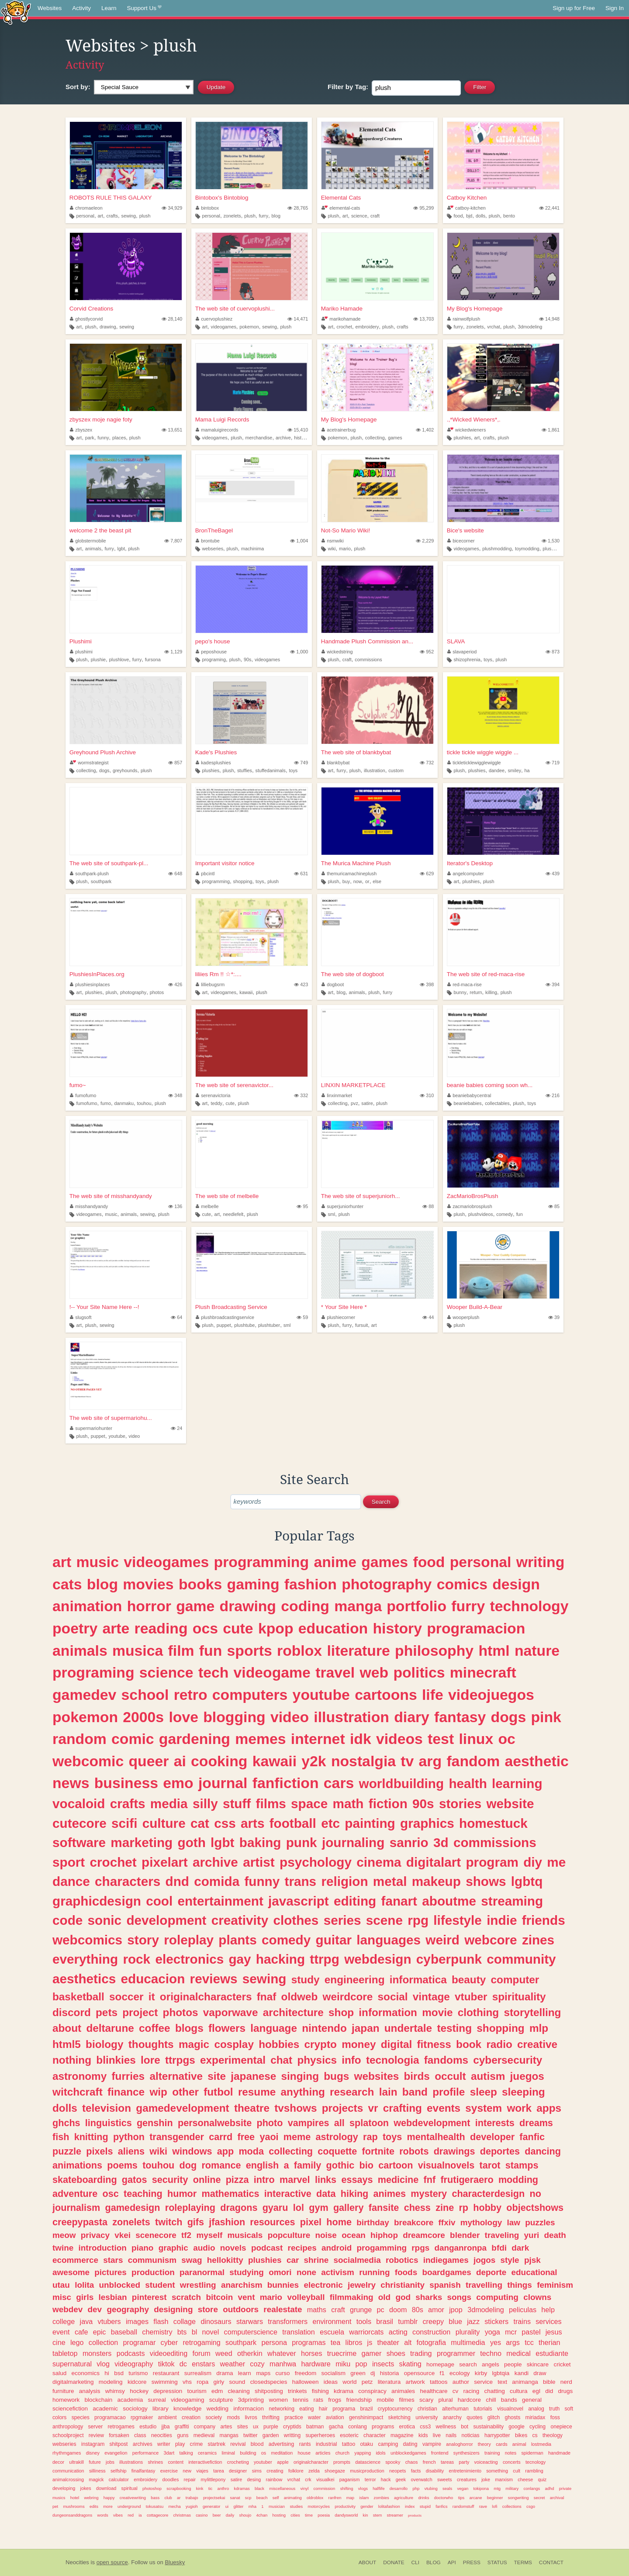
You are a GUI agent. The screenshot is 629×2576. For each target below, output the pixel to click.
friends (543, 1920)
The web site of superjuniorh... (360, 1196)
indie (502, 1920)
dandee (497, 770)
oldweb (299, 1997)
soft (569, 2409)
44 (428, 1317)
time (309, 2515)
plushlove (119, 659)
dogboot (332, 984)
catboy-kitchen (466, 208)
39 (554, 1317)
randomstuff (463, 2506)
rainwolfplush (463, 318)
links (325, 2179)
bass (155, 2497)
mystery (429, 2193)
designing (173, 2309)
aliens (131, 2151)
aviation (335, 2417)
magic (194, 2044)
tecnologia (392, 2060)
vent (246, 2297)
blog (276, 215)
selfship (119, 2470)
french (429, 2462)
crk (308, 2479)
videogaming (187, 2399)
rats (318, 2399)
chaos (411, 2462)
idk (360, 1738)
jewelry (362, 2284)
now (357, 881)
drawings (454, 2151)
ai (180, 1761)
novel (210, 2332)
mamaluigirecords (217, 429)
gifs (195, 2222)
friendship (359, 2399)
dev (95, 2309)
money (359, 2044)
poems (122, 2165)
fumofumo (83, 1095)
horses (311, 2353)
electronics (189, 1959)
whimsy (115, 2391)
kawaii (245, 992)
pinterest (149, 2297)
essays (357, 2179)
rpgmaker (142, 2417)
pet (55, 2506)
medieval (204, 2435)
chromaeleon (86, 208)
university (426, 2417)
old (384, 2297)
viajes (202, 2470)
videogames (223, 326)
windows (192, 2151)
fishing (320, 2391)
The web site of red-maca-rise (486, 974)
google (516, 2427)
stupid (425, 2506)
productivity (345, 2506)
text (502, 2382)
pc (380, 2310)
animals (93, 548)
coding (305, 1606)
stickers (496, 2321)
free (246, 2136)
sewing (128, 215)
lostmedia (541, 2444)
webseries (212, 548)
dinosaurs (215, 2321)
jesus (554, 2332)
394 (553, 984)
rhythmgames (66, 2452)
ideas (331, 2382)
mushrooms (73, 2506)
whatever (281, 2353)
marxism (504, 2479)
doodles (170, 2479)
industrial (326, 2444)
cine (59, 2342)
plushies (462, 437)
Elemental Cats (341, 197)
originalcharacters (206, 1997)
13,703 (423, 318)
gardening (194, 1738)
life (432, 1694)
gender (366, 2506)
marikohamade (341, 318)
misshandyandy (89, 1206)
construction (431, 2332)
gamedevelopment (182, 2108)
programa (343, 2409)
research (352, 2092)
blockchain (99, 2399)
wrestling (198, 2284)
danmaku (124, 1103)
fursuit (361, 1325)
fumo (105, 1103)
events (443, 2108)
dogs (104, 770)
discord (71, 2012)
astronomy (79, 2076)
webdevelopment (432, 2122)
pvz (354, 1103)
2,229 (425, 540)
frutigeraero (466, 2179)
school (145, 1694)
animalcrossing (68, 2479)
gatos (134, 2179)
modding (518, 2179)
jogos (484, 2260)
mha (252, 2506)
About (368, 2562)
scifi (124, 1823)
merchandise (259, 437)
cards (501, 2444)
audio (204, 2247)
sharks (428, 2297)
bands (509, 2399)
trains (522, 2321)
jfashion (227, 2222)
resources (272, 2222)
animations (77, 2165)
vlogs (363, 2488)
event (61, 2332)
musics (58, 2497)
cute (230, 1103)
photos (157, 992)
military (511, 2488)
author (461, 2382)
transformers (288, 2321)
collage (184, 2321)
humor (182, 2193)
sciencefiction (70, 2408)
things (519, 2284)
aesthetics (84, 1979)
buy (346, 881)
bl (194, 2332)
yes (495, 2342)
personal (85, 215)
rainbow (274, 2479)
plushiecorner (338, 1317)
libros (354, 2342)
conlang (357, 2427)
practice (293, 2417)
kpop (276, 1628)
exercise (169, 2470)
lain (388, 2092)
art (100, 215)
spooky (392, 2462)
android (336, 2247)
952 (427, 651)
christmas (181, 2515)
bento (509, 215)
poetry (74, 1628)
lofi (494, 2506)
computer (515, 1980)
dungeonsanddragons (72, 2515)
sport (68, 1862)
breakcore (413, 2222)
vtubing (430, 2488)
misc (61, 2297)
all (339, 2122)
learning (517, 1783)
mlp (538, 2028)
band (415, 2092)
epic (99, 2332)
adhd (549, 2488)
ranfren (335, 2497)
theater (388, 2342)
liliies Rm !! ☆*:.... (218, 974)
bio (366, 2165)
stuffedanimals (270, 770)
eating (306, 2409)
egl (536, 2391)
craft (375, 215)
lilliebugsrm (210, 984)
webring (91, 2497)
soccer (126, 1997)
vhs (187, 2382)
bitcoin (219, 2297)
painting (370, 1823)
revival (237, 2444)
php (415, 2488)
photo (269, 2122)
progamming (382, 2247)
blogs (189, 2028)
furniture (63, 2391)
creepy (433, 2321)
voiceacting (486, 2462)
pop (361, 2364)
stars (113, 2260)
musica (137, 1650)
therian (549, 2342)
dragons (238, 2207)
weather (232, 2364)
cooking (219, 1761)
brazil (366, 2409)
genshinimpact (366, 2417)
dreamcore (424, 2235)
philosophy (434, 1650)
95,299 (423, 208)
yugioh (192, 2506)
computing (497, 2297)
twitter (250, 2435)
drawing (108, 326)
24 (176, 1428)
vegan (462, 2488)
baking (260, 1842)
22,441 (549, 208)
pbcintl (205, 873)
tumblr (408, 2321)
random (79, 1738)
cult (516, 2470)
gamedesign (132, 2207)
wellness (446, 2427)
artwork (415, 2382)
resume (257, 2092)
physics (317, 2060)
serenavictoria (213, 1095)
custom (396, 770)
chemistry (157, 2332)
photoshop (152, 2488)
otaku (366, 2444)
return (476, 992)
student (160, 2284)
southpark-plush (89, 873)
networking (281, 2409)
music (111, 1214)
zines (538, 1940)
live (437, 2435)
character (374, 2435)
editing (355, 1901)
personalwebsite (215, 2122)
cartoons (386, 1694)
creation (191, 2417)
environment (331, 2321)
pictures (110, 2272)
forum (201, 2353)
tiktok (166, 2364)
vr (373, 2108)
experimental (233, 2060)
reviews (214, 1979)
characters (127, 1881)
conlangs (532, 2488)
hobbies (279, 2044)
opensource (419, 2373)
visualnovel (510, 2409)
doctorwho (443, 2497)
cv (456, 2391)
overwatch (421, 2479)
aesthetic (537, 1761)
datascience (367, 2462)
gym (318, 2207)
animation (87, 1606)
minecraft (483, 1672)
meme (297, 2136)
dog (188, 2165)
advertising (281, 2444)
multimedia (468, 2342)
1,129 (173, 651)
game (195, 1606)
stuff (237, 1803)
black (259, 2488)
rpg (418, 1920)
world (349, 2382)
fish (60, 2136)
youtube (116, 1436)
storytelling (532, 2012)
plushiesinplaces (90, 984)
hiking (355, 2193)
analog (536, 2409)
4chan (262, 2515)
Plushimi (80, 641)
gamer (371, 2353)
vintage (431, 1997)
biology (104, 2044)
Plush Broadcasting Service (231, 1307)
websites (376, 2076)
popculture (289, 2235)
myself (209, 2235)
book (468, 2044)
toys (488, 659)
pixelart (165, 1862)
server (95, 2427)
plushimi (81, 651)
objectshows (534, 2207)
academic (105, 2408)
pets (107, 2012)
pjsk (532, 2260)
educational (534, 2272)
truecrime (341, 2353)
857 (175, 762)
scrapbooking (178, 2488)
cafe (81, 2332)
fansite (384, 2207)
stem (377, 2515)
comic (132, 1738)
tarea (218, 2470)
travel (335, 1672)
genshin (155, 2122)
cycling (537, 2427)
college (63, 2321)
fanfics (441, 2506)
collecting (375, 437)
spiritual (129, 2488)
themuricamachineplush (349, 873)
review (96, 2435)
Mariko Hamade (342, 308)
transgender (176, 2136)
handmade (559, 2452)
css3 (425, 2427)
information (388, 2012)
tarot (490, 2165)
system (483, 2108)
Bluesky (175, 2562)
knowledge (187, 2408)
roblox (299, 1650)
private (565, 2488)
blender (465, 2235)
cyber (169, 2342)
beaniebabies (467, 1103)
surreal (157, 2399)
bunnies (283, 2284)
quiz (542, 2479)
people (513, 2364)
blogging (234, 1717)
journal (223, 1783)
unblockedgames (408, 2452)
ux (256, 2427)
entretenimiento (465, 2470)
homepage (440, 2364)
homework (65, 2399)
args (513, 2342)
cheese (525, 2479)
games (395, 437)
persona (274, 2342)
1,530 (551, 540)
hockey (139, 2391)
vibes (118, 2515)
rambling (534, 2470)
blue (455, 2321)
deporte (491, 2272)
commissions (368, 659)
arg (430, 1761)
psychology (316, 1862)
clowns (537, 2297)
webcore (490, 1940)
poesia (324, 2515)
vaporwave (230, 2012)
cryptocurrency (395, 2409)
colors (59, 2417)
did (549, 2391)
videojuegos (491, 1694)
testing (454, 2028)
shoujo (245, 2515)
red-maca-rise (464, 984)
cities (295, 2515)
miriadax (535, 2417)
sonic (105, 1920)
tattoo (348, 2444)
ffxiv (447, 2222)
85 (554, 1206)
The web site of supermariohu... (110, 1418)
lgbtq (527, 1881)
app (225, 2151)
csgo (530, 2506)
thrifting (271, 2417)
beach (262, 2497)
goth (192, 1842)
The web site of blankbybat (356, 752)
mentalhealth (436, 2136)
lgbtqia (501, 2373)
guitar (334, 1940)
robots (414, 2151)
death (555, 2235)
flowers (226, 2028)
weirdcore (348, 1997)
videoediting (168, 2353)
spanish (444, 2284)
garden (271, 2435)
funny (103, 437)
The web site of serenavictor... (234, 1085)
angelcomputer (465, 873)
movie (437, 2012)
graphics (427, 1823)
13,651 (172, 429)
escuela (332, 2332)
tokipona (481, 2488)
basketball (78, 1997)
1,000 (299, 651)
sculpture (221, 2399)
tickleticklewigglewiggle (474, 762)
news (70, 1783)
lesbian (113, 2297)
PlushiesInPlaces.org (96, 974)
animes (389, 2193)
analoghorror (459, 2444)
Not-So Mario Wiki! (345, 530)
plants (237, 1940)
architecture (293, 2012)
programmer (456, 2353)
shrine (316, 2260)
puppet (224, 1325)
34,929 (172, 208)
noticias (470, 2435)
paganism (349, 2479)
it (152, 1997)
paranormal (202, 2272)
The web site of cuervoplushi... (235, 308)
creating (274, 2470)
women (278, 2399)
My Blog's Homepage (475, 308)
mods (233, 2417)
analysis (89, 2391)
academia (130, 2399)
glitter (238, 2506)
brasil (384, 2321)
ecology (459, 2373)
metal (390, 1881)
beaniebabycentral (469, 1095)
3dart (169, 2452)
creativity (239, 1920)
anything (303, 2092)
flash (160, 2321)
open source (112, 2562)
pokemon (249, 326)
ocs (205, 1628)
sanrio (409, 1842)
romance (221, 2165)
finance (126, 2092)
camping (388, 2444)
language (273, 2028)
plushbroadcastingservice (225, 1317)
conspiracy (372, 2391)
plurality (468, 2332)
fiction (388, 1803)
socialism (333, 2373)
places (119, 437)
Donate (393, 2562)
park (89, 437)
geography (128, 2309)
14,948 (549, 318)
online (207, 2179)
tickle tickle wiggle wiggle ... (482, 752)
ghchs (66, 2122)
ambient (167, 2417)
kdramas (242, 2488)
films (271, 1803)
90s (247, 659)
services (548, 2321)
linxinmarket (336, 1095)
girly (219, 2382)
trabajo (192, 2497)
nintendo (324, 2028)
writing (540, 1562)
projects (342, 2108)
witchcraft (77, 2092)
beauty (469, 1980)
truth (554, 2409)
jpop (456, 2310)
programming (216, 881)
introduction (103, 2247)
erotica (407, 2427)
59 (302, 1317)
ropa (202, 2382)
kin (365, 2515)
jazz (473, 2321)
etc (330, 1823)
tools (363, 2321)
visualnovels (446, 2165)
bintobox (207, 208)
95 (302, 1206)
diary (411, 1717)
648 (175, 873)
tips (461, 2497)
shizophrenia (466, 659)
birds (416, 2076)
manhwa (283, 2364)
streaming (512, 1901)
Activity (81, 8)
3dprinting (251, 2399)
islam (364, 2497)
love (183, 1717)
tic (210, 2488)
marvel (295, 2179)
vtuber (471, 1997)
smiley (514, 770)
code (67, 1920)
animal (519, 2444)
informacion (248, 2408)
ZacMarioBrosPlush (472, 1196)
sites (242, 2427)
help (548, 2310)
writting (292, 2435)
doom (398, 2310)
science (359, 215)
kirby (481, 2373)
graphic (173, 2247)
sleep (483, 2092)
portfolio (416, 1606)
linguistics (108, 2122)
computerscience (250, 2332)
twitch (168, 2222)
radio (499, 2044)
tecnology (535, 2462)
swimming (165, 2382)
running (374, 2272)
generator (211, 2506)
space (309, 1803)
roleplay (189, 1940)
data (325, 2193)
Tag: (348, 86)
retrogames (120, 2427)
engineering (355, 1980)
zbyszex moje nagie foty (100, 419)
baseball (124, 2332)
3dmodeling (530, 326)
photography (133, 992)
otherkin (250, 2353)
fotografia (431, 2342)
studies (296, 2506)
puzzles (540, 2222)
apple (282, 2462)
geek (401, 2479)
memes (260, 1738)
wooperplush (463, 1317)
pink (546, 1717)
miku (342, 2364)
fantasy (460, 1717)
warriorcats (366, 2332)
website (510, 1803)
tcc (529, 2342)
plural (445, 2399)
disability (435, 2470)
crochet (344, 326)
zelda (314, 2470)
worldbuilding (401, 1783)
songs (459, 2297)
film (181, 1650)
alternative (176, 2076)
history (397, 1628)
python (129, 2136)
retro (190, 1694)
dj (372, 2373)
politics (419, 1672)
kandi (522, 2373)
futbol (218, 2092)
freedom (306, 2373)
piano (142, 2247)
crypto (320, 2044)
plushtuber (269, 1325)
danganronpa (460, 2247)
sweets (444, 2479)
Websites (50, 8)
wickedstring (337, 651)
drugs (565, 2391)
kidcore (137, 2382)
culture (164, 1823)
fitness (434, 2044)
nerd (566, 2382)
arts (252, 1823)
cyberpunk (449, 1959)
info (351, 2060)
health (468, 1783)
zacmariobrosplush (469, 1206)
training (492, 2452)
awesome (71, 2272)
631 (301, 873)
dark (520, 2247)
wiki (331, 548)
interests (495, 2122)
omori (280, 2272)
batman (315, 2427)
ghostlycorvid (86, 318)
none (306, 2272)
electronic (323, 2284)
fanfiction (285, 1783)
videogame (272, 1672)
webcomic (88, 1761)
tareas (447, 2462)
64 (176, 1317)
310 (427, 1095)
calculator (119, 2479)
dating (410, 2444)
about (66, 2028)
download (106, 2488)
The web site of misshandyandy (110, 1196)
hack (386, 2479)
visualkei (325, 2479)
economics (86, 2373)
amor (436, 2310)
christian (427, 2409)
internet (318, 1738)
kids (423, 2435)
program (492, 1862)
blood (257, 2444)
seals (447, 2488)
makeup (436, 1881)
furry (263, 215)
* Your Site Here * (344, 1307)
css (225, 1823)
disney (93, 2452)
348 (175, 1095)
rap (370, 2136)
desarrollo (399, 2488)
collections (512, 2506)
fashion (310, 1584)
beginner (495, 2497)
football (293, 1823)
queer (148, 1761)
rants (305, 2444)
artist (259, 1862)
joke (485, 2479)
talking (186, 2452)
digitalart (433, 1862)
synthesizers (466, 2452)
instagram (92, 2444)
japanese (253, 2076)
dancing (543, 2151)
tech (213, 1672)
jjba (166, 2427)
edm (217, 2391)
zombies (381, 2497)
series (342, 1920)
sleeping (523, 2092)
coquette (337, 2151)
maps (263, 2373)
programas (308, 2342)
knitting (91, 2136)
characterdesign (488, 2193)
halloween (305, 2382)
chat (281, 2060)
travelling (484, 2284)
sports (249, 1650)
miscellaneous (282, 2488)
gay (239, 1959)
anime (335, 1562)
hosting (279, 2515)
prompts (341, 2462)
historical (303, 437)
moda (251, 2151)
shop (341, 2012)
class (140, 2435)
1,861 (551, 429)
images (137, 2321)
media (169, 1803)
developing (63, 2488)
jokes (85, 2488)
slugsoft (81, 1317)
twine (62, 2247)
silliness (97, 2470)
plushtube (244, 1325)
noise (326, 2235)
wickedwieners (466, 429)
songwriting (518, 2497)
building (248, 2452)
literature (358, 1650)
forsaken (119, 2435)
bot (464, 2427)
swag (191, 2260)
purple (270, 2427)
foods (406, 2272)
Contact (551, 2562)
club (168, 2497)
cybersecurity (507, 2060)
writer (163, 2444)
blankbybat (335, 762)
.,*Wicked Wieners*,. (474, 419)
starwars (249, 2321)
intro (264, 2179)
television (106, 2108)
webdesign (377, 1959)
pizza (237, 2179)
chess (417, 2207)
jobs (110, 2462)
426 (175, 984)
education (333, 1628)
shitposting (269, 2391)
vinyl (304, 2488)
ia (140, 2515)
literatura (389, 2382)
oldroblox (315, 2497)
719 (553, 762)
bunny (459, 992)
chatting (494, 2391)
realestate (282, 2309)
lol (298, 2207)
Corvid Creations (91, 308)
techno (490, 2353)
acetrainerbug (338, 429)
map (350, 2497)
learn (244, 2373)
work (519, 2108)
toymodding (527, 548)
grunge (361, 2310)
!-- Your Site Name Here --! (104, 1307)
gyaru (275, 2207)
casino (201, 2515)
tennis (300, 2399)
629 (427, 873)
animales (403, 2391)
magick (96, 2479)
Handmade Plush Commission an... (367, 641)
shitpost (119, 2444)
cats (67, 1584)
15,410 (297, 429)
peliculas (522, 2310)
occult (450, 2076)
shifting (346, 2488)
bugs (336, 2076)
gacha (336, 2427)
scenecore (155, 2235)
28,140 (172, 318)
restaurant (166, 2373)
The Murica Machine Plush (356, 863)
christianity (402, 2284)
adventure (74, 2193)
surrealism (197, 2373)
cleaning (239, 2391)
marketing (142, 1842)
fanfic (532, 2136)
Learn (109, 8)
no (535, 2193)
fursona (153, 659)
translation (298, 2332)
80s (417, 2310)
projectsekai (214, 2497)
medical (518, 2353)
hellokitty (225, 2260)
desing (254, 2479)
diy (532, 1862)
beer (217, 2515)
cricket (561, 2364)
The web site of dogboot (352, 974)
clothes (295, 1920)
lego (77, 2342)
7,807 (173, 540)
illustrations (131, 2462)
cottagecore (157, 2515)
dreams (536, 2122)
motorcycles (319, 2506)
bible (549, 2382)
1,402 (425, 429)
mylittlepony (212, 2479)
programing (214, 659)
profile (448, 2092)
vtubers (109, 2321)
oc (506, 1738)
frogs (334, 2399)
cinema (378, 1862)
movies (148, 1584)
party (464, 2462)
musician (277, 2506)
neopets (397, 2470)
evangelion (115, 2452)
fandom (473, 1761)
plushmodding (496, 548)
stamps (522, 2165)
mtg (497, 2488)
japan (365, 2028)
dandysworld (346, 2515)
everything (85, 1959)
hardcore (469, 2399)
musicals (245, 2235)
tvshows (295, 2108)
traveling (502, 2235)
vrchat (493, 326)
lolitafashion (389, 2506)
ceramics (207, 2452)
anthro (223, 2488)
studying (246, 2272)
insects (383, 2364)
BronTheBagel (214, 530)
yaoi (268, 2136)
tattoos (439, 2382)
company (204, 2427)
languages (388, 1940)
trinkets (297, 2391)
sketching (399, 2417)
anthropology (67, 2427)
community (521, 1959)
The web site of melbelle (227, 1196)
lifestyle (457, 1920)
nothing (71, 2060)
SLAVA (456, 641)
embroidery (367, 326)
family (307, 2165)
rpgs (420, 2247)
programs (383, 2427)
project (140, 2012)
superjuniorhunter (342, 1206)
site (216, 2076)
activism (337, 2272)
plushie (98, 659)
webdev (67, 2309)
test (441, 1738)
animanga (525, 2382)
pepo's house (212, 641)
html (493, 1650)
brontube (208, 540)
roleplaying (190, 2207)
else (377, 881)
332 (301, 1095)
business (126, 1783)
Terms (523, 2562)
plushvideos (480, 1214)
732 (427, 762)
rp (463, 2207)
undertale (408, 2028)
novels (233, 2247)
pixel (310, 2222)
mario (345, 548)
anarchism (242, 2284)
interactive (287, 2193)
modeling (111, 2382)
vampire (431, 2444)
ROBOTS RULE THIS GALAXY (110, 197)
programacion (476, 1628)
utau (61, 2284)
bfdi (499, 2247)
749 (301, 762)
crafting (402, 2108)
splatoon (369, 2122)
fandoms (446, 2060)
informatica (418, 1980)
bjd (469, 215)
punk (301, 1842)
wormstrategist (89, 762)
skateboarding (84, 2179)
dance (71, 1881)
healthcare (433, 2391)
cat (199, 1823)
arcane (476, 2497)
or (367, 881)
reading (161, 1628)
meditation (282, 2452)
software (79, 1842)
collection (103, 2342)
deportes (500, 2151)
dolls (480, 215)
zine (444, 2207)
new (187, 2470)
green (358, 2373)
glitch (493, 2417)
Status (497, 2562)
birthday (372, 2222)
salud (59, 2373)
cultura (519, 2391)
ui (226, 2506)
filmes (406, 2399)
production (153, 2272)
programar (139, 2342)
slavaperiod (462, 651)
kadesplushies (213, 762)
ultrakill (76, 2462)
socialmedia (357, 2260)
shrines (155, 2462)
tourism (196, 2391)
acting (398, 2332)
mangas (229, 2435)
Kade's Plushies (216, 752)
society (213, 2417)
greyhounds (125, 770)
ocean (354, 2235)
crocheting (238, 2462)
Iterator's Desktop (470, 863)
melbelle (207, 1206)
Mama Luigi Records (222, 419)
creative (537, 2044)
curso (282, 2373)
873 (553, 651)
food (458, 215)
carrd (220, 2136)
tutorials (482, 2409)
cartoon (395, 2165)
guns (182, 2435)
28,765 (297, 208)
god (403, 2297)
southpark (101, 881)
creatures (467, 2479)
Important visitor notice (225, 863)
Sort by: (78, 86)
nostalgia (363, 1761)
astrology (337, 2136)
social (393, 1997)
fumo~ (77, 1085)
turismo (138, 2373)
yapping (362, 2452)
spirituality (519, 1997)
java (86, 2321)
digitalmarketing (73, 2382)
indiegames (446, 2260)
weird (442, 1940)
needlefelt (233, 1214)
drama (224, 2373)
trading (421, 2353)
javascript (298, 1901)
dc (183, 2364)
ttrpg (324, 1959)
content (175, 2462)
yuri (531, 2235)
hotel (74, 2497)
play (180, 2444)
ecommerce (75, 2260)
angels (490, 2364)
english (262, 2165)
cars (339, 1783)
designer (238, 2470)
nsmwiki (332, 540)
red (131, 2515)
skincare (538, 2364)
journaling (353, 1842)
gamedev (84, 1694)
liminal (228, 2452)
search (468, 2364)
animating (293, 2497)
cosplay (234, 2044)
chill (491, 2399)
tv (407, 1761)
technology (529, 1606)
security (170, 2179)
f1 (441, 2373)
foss (555, 2417)
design (516, 1584)
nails (451, 2435)
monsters (97, 2353)
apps (548, 2108)
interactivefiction (205, 2462)
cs (535, 2435)
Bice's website (465, 530)
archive (283, 437)
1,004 (299, 540)
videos (399, 1738)
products (415, 2515)
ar (178, 2497)
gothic (340, 2165)
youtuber (263, 2462)
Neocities (77, 2562)
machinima (252, 548)
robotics (402, 2260)
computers (250, 1694)
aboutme (449, 1901)
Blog (433, 2562)
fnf (430, 2179)
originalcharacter (311, 2462)
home (339, 2222)
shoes (396, 2353)
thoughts (151, 2044)
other (185, 2092)
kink (200, 2488)
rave (483, 2506)
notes (510, 2452)
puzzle (66, 2151)
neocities (161, 2435)
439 (553, 873)
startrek (216, 2444)
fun (519, 1214)
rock (136, 1959)
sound (237, 2382)
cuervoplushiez (214, 318)
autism (488, 2076)
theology (553, 2435)
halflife (378, 2488)
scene (384, 1920)
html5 (66, 2044)
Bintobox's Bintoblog (222, 197)
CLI (415, 2562)
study (305, 1980)
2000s (143, 1717)
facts (416, 2470)
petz (367, 2382)
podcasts (131, 2353)
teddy (216, 1103)
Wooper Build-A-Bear (474, 1307)
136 (175, 1206)
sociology (135, 2408)
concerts (512, 2462)
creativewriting (133, 2497)
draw (539, 2373)
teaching (143, 2193)
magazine (402, 2435)
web (373, 1672)
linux (476, 1738)
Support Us (144, 8)
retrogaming (201, 2342)
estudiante (552, 2353)
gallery (348, 2207)
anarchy (452, 2417)
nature (537, 1650)
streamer (395, 2515)
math (348, 1803)
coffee (154, 2028)
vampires (308, 2122)
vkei (122, 2235)
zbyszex (81, 429)
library (160, 2408)
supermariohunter (91, 1428)
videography (133, 2364)
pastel (531, 2332)
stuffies (244, 770)
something (497, 2470)
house (304, 2452)
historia (389, 2373)
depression (167, 2391)
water (314, 2417)
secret (539, 2497)
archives (142, 2444)
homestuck (493, 1823)
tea (336, 2342)
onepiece (561, 2427)
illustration (374, 770)
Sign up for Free (574, 8)
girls (84, 2297)
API (452, 2562)
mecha (174, 2506)
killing (491, 992)
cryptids (292, 2427)
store (208, 2309)
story (143, 1940)
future (95, 2462)
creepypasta (79, 2222)
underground (129, 2506)
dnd (177, 1881)
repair (190, 2479)
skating (410, 2364)
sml (331, 1214)
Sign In (614, 8)
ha (527, 770)
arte (115, 1628)
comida (216, 1881)
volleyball (306, 2297)
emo (178, 1783)
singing (300, 2076)
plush (145, 215)
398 (427, 984)
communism (152, 2260)
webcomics (87, 1940)
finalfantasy (143, 2470)
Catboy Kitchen (467, 197)
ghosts (512, 2417)
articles (322, 2452)
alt (407, 2342)
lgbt (121, 548)
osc (110, 2193)
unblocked (119, 2284)
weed (223, 2353)
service (483, 2382)
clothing (478, 2012)
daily (230, 2515)
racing (471, 2391)
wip (158, 2092)
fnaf (266, 1997)
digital (396, 2044)
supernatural (72, 2364)
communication (68, 2470)
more (108, 2506)
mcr (511, 2332)
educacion (153, 1979)
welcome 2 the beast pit (100, 530)
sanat (235, 2497)
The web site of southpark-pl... (109, 863)
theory (484, 2444)
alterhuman (455, 2409)
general (532, 2399)
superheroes (320, 2435)
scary (426, 2399)
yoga (492, 2332)
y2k (313, 1761)
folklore (296, 2470)
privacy (95, 2235)
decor (58, 2462)
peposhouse (211, 651)
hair (323, 2409)
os (263, 2452)
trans (301, 1881)
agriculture (403, 2497)
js (370, 2342)
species (81, 2417)
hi (106, 2373)
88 (428, 1206)
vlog (103, 2364)
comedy (504, 1214)
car (293, 2260)
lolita (84, 2284)
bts (182, 2332)
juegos (527, 2076)
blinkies (115, 2060)
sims (257, 2470)
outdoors (241, 2309)
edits (94, 2506)
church (342, 2452)
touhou (144, 1103)
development (166, 1920)
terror (370, 2479)
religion (344, 1881)
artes (226, 2427)
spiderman (532, 2452)
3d (441, 1842)
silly (205, 1803)
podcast (267, 2247)
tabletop (65, 2353)
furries (128, 2076)
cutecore (79, 1823)
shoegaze (335, 2470)
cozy (257, 2364)
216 (553, 1095)
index (410, 2506)
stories (460, 1803)
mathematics (230, 2193)
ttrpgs (180, 2060)
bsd (119, 2373)
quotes (474, 2417)
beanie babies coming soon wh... (490, 1085)
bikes (521, 2435)
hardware (316, 2364)
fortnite (378, 2151)
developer (492, 2136)
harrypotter (497, 2435)
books (200, 1584)
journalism (76, 2207)
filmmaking (351, 2297)
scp (248, 2497)
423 (301, 984)
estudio (147, 2427)
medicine (398, 2179)
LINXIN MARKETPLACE (353, 1085)
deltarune (110, 2028)
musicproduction (367, 2470)
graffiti (182, 2427)
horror (149, 1606)
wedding (217, 2408)
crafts (112, 215)
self (276, 2497)
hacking (280, 1959)
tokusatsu (154, 2506)
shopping (242, 881)
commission (324, 2488)
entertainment (220, 1901)
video (134, 1436)
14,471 (297, 318)
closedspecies (268, 2382)
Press (471, 2562)
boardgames (446, 2272)
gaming (253, 1584)
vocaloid (78, 1803)
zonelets (232, 215)
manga (358, 1606)
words (102, 2515)
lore (150, 2060)
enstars (203, 2364)
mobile (385, 2399)
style (510, 2260)
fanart (399, 1901)
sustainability (488, 2427)
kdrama (343, 2391)
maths (316, 2310)
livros (251, 2417)
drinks (423, 2497)
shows (486, 1881)
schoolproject (68, 2435)
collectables (497, 1103)
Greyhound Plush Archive (102, 752)
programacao (110, 2417)
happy (109, 2497)
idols (380, 2452)
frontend (440, 2452)
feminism (555, 2284)
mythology (481, 2222)
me (556, 1862)
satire (367, 1103)
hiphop (384, 2235)
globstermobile (88, 540)
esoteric (349, 2435)
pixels (99, 2151)
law (513, 2222)
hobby (487, 2207)
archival (557, 2497)
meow (64, 2235)
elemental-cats (340, 208)
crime (196, 2444)
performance (145, 2452)
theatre (252, 2108)
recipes (302, 2247)
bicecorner (461, 540)
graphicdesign (96, 1901)
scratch (186, 2297)
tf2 (186, 2235)
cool (159, 1901)
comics (462, 1584)
